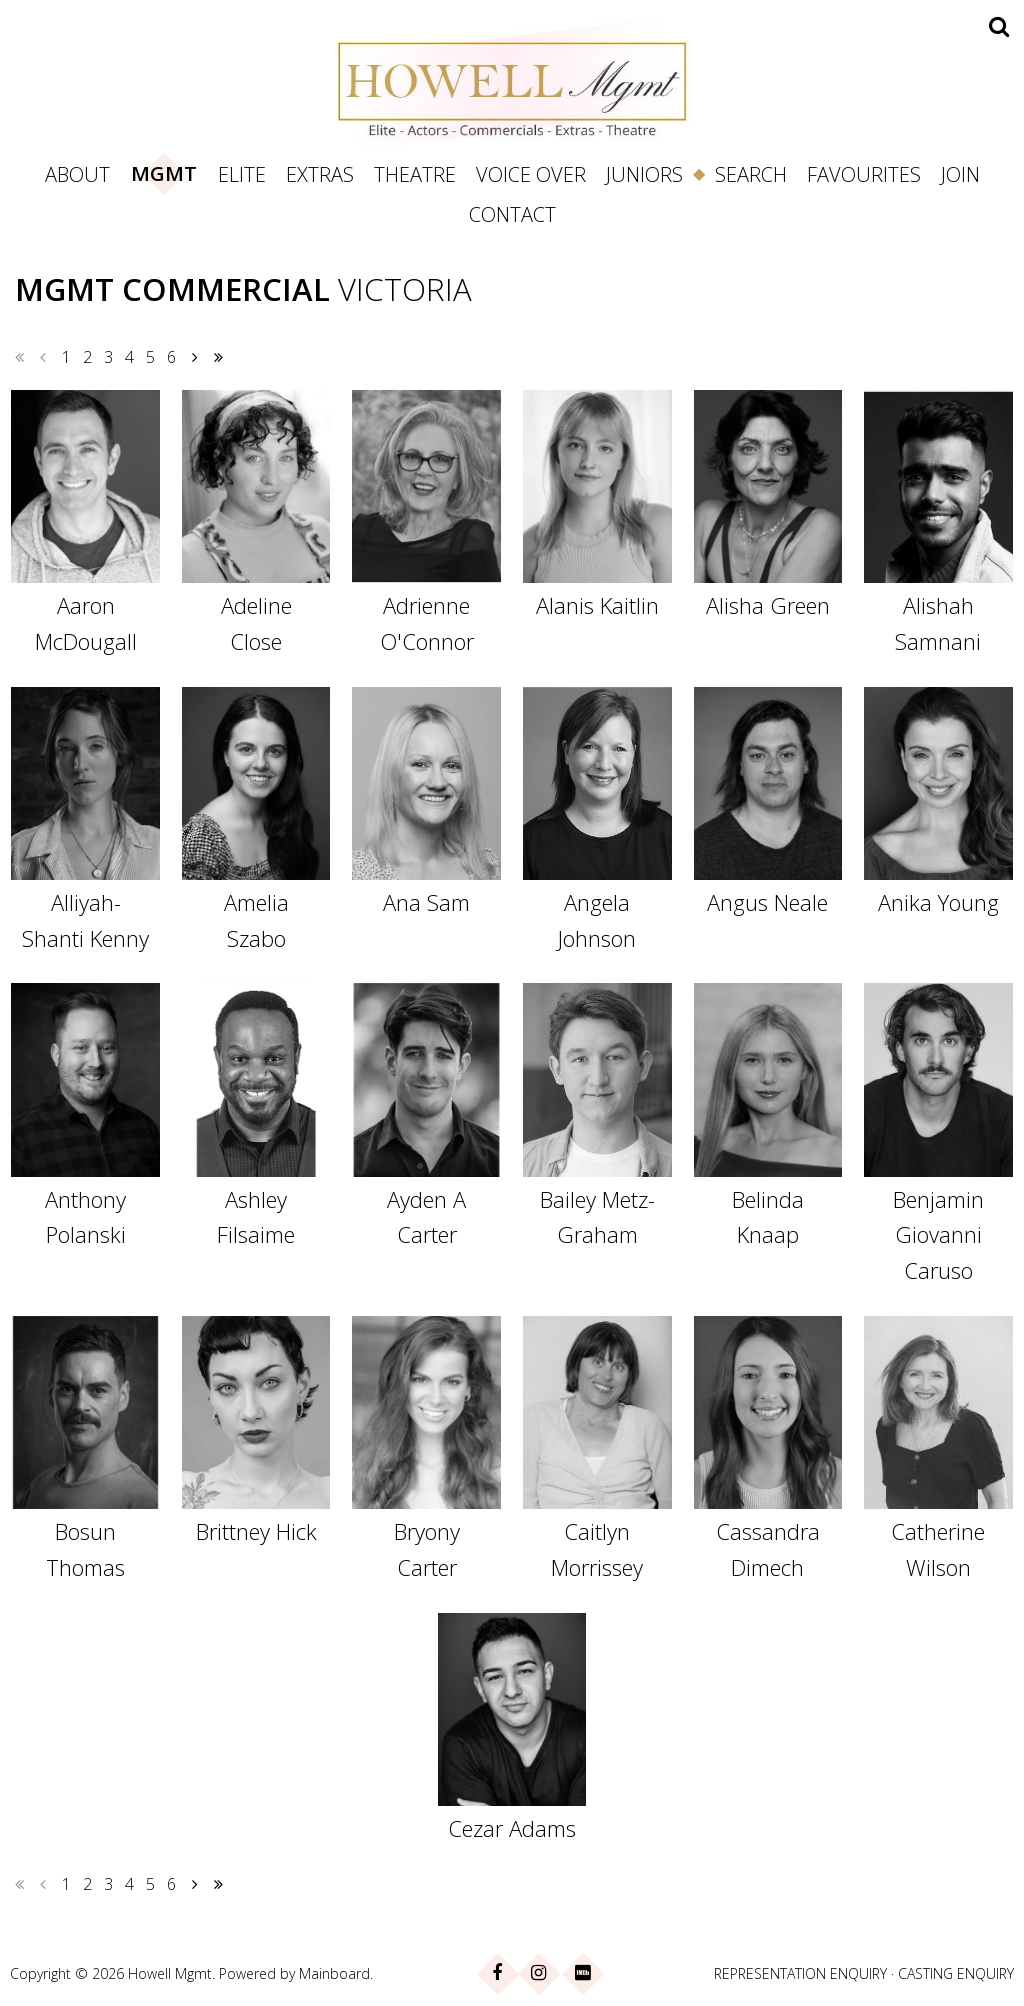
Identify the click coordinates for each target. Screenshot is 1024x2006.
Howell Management (512, 82)
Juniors (644, 174)
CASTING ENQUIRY (956, 1973)
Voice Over (531, 174)
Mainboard (334, 1973)
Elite (242, 174)
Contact (512, 214)
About (77, 174)
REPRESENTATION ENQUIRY (800, 1973)
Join (960, 174)
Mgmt (164, 173)
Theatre (415, 174)
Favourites (864, 174)
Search (751, 174)
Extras (320, 174)
